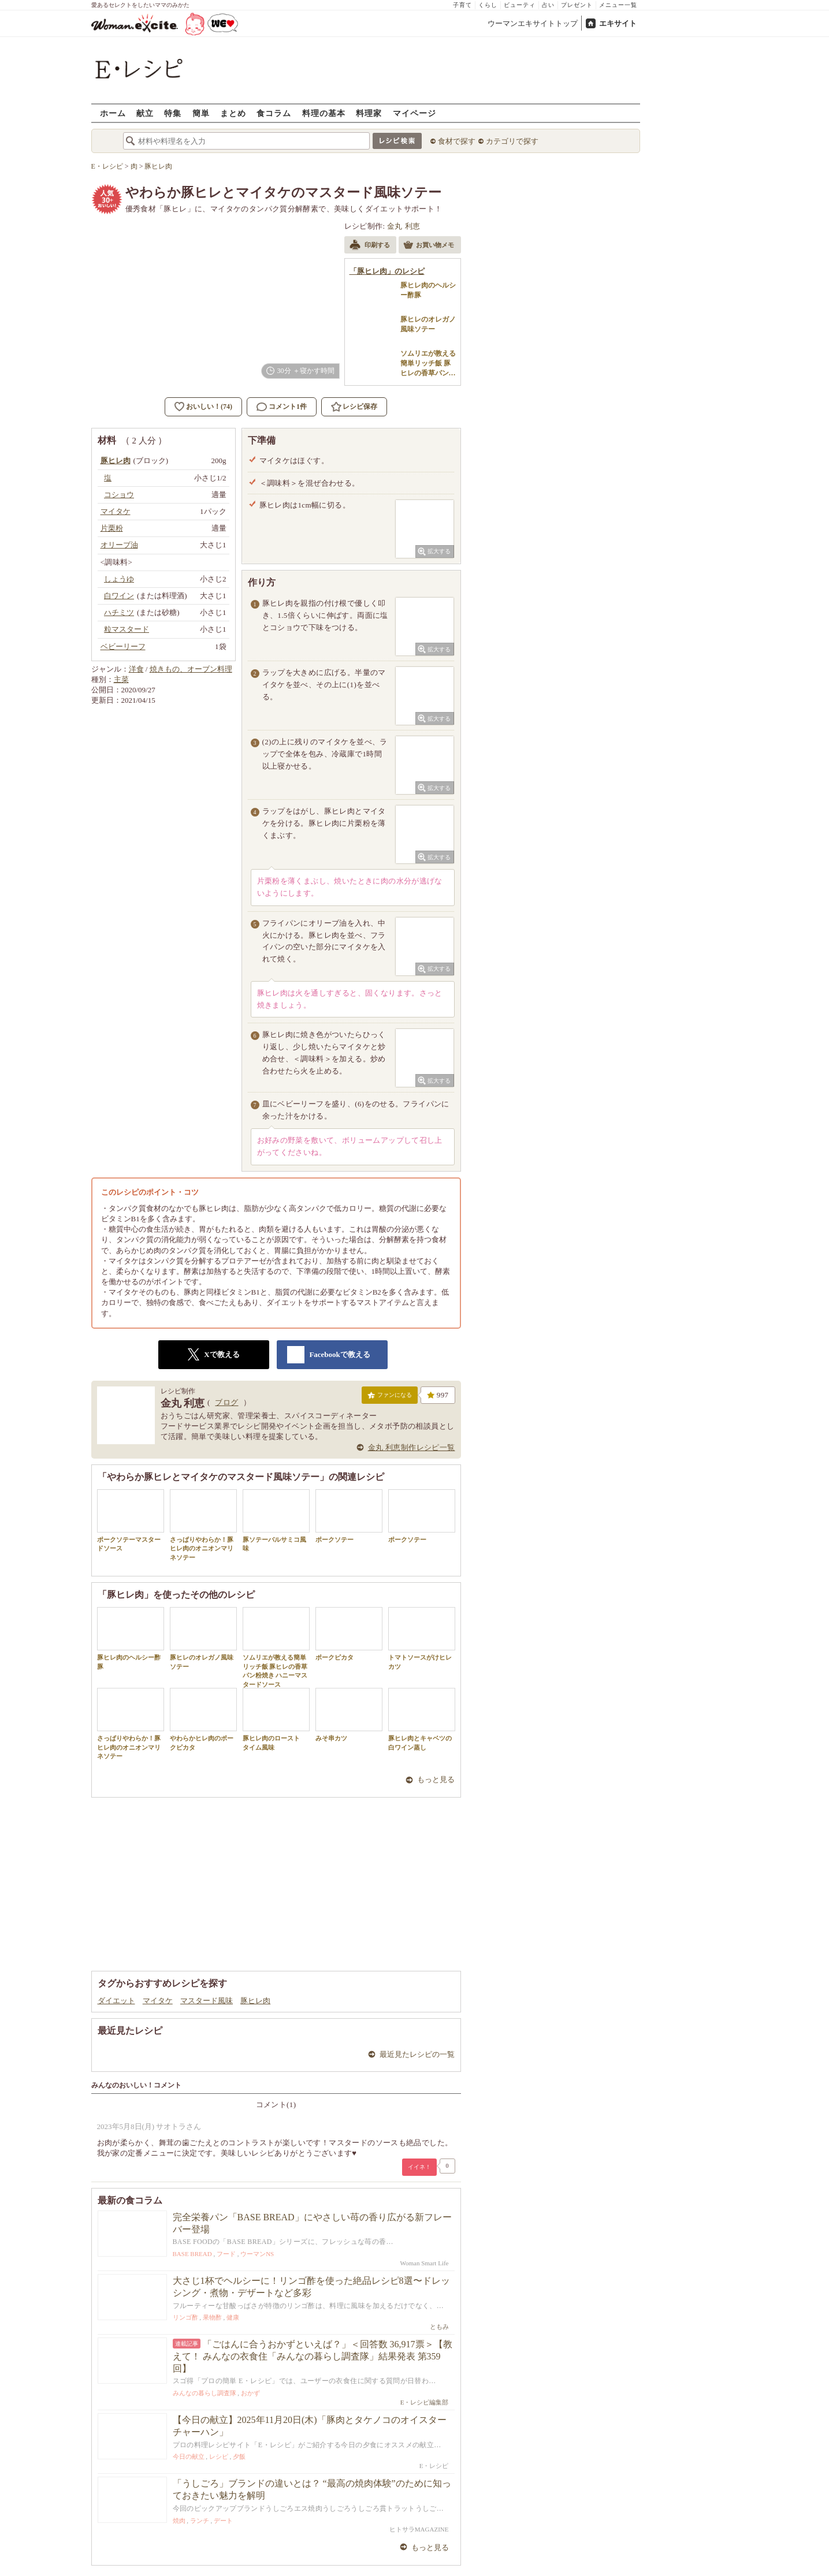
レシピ (218, 2456)
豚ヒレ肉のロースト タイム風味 (276, 1719)
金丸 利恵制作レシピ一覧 (411, 1447)
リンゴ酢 (185, 2317)
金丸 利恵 (403, 226)
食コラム (273, 112)
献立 (145, 112)
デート (223, 2520)
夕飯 (239, 2456)
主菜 (121, 679)
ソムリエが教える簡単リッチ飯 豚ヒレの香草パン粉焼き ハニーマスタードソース (276, 1647)
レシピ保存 (360, 406)
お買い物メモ (428, 246)
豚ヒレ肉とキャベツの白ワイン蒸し (421, 1719)
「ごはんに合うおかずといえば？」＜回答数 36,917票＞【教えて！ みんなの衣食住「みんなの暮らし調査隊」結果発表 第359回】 (312, 2356)
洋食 (136, 669)
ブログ (226, 1402)
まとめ (233, 112)
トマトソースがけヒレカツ (421, 1638)
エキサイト (618, 23)
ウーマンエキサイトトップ (533, 23)
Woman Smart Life (424, 2263)
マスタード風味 (206, 2000)
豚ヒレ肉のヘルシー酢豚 (130, 1638)
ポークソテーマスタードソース (130, 1520)
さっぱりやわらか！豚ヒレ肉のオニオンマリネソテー (203, 1525)
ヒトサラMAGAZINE (419, 2529)
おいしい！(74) (209, 406)
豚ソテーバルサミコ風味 (276, 1520)
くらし (487, 5)
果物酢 (212, 2317)
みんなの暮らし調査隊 (204, 2392)
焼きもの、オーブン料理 (191, 669)
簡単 (201, 112)
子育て (462, 5)
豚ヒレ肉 (255, 2000)
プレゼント (577, 5)
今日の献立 (189, 2456)
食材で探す (456, 141)
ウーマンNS (257, 2253)
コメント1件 (281, 406)
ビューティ (520, 5)
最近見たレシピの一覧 (417, 2054)
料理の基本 (323, 112)
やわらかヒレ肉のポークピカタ (203, 1719)
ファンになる (389, 1397)
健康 (232, 2317)
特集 (172, 112)
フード (226, 2253)
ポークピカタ (348, 1634)
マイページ (414, 112)
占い (548, 5)
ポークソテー (348, 1516)
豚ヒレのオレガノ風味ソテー (203, 1638)
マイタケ (158, 2000)
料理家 (369, 112)
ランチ (199, 2520)
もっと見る (436, 1779)
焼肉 (179, 2520)
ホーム (113, 112)
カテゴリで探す (512, 141)
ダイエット (116, 2000)
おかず (250, 2392)
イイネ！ (419, 2167)
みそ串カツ (348, 1715)
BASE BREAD (192, 2253)
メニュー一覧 (618, 5)
